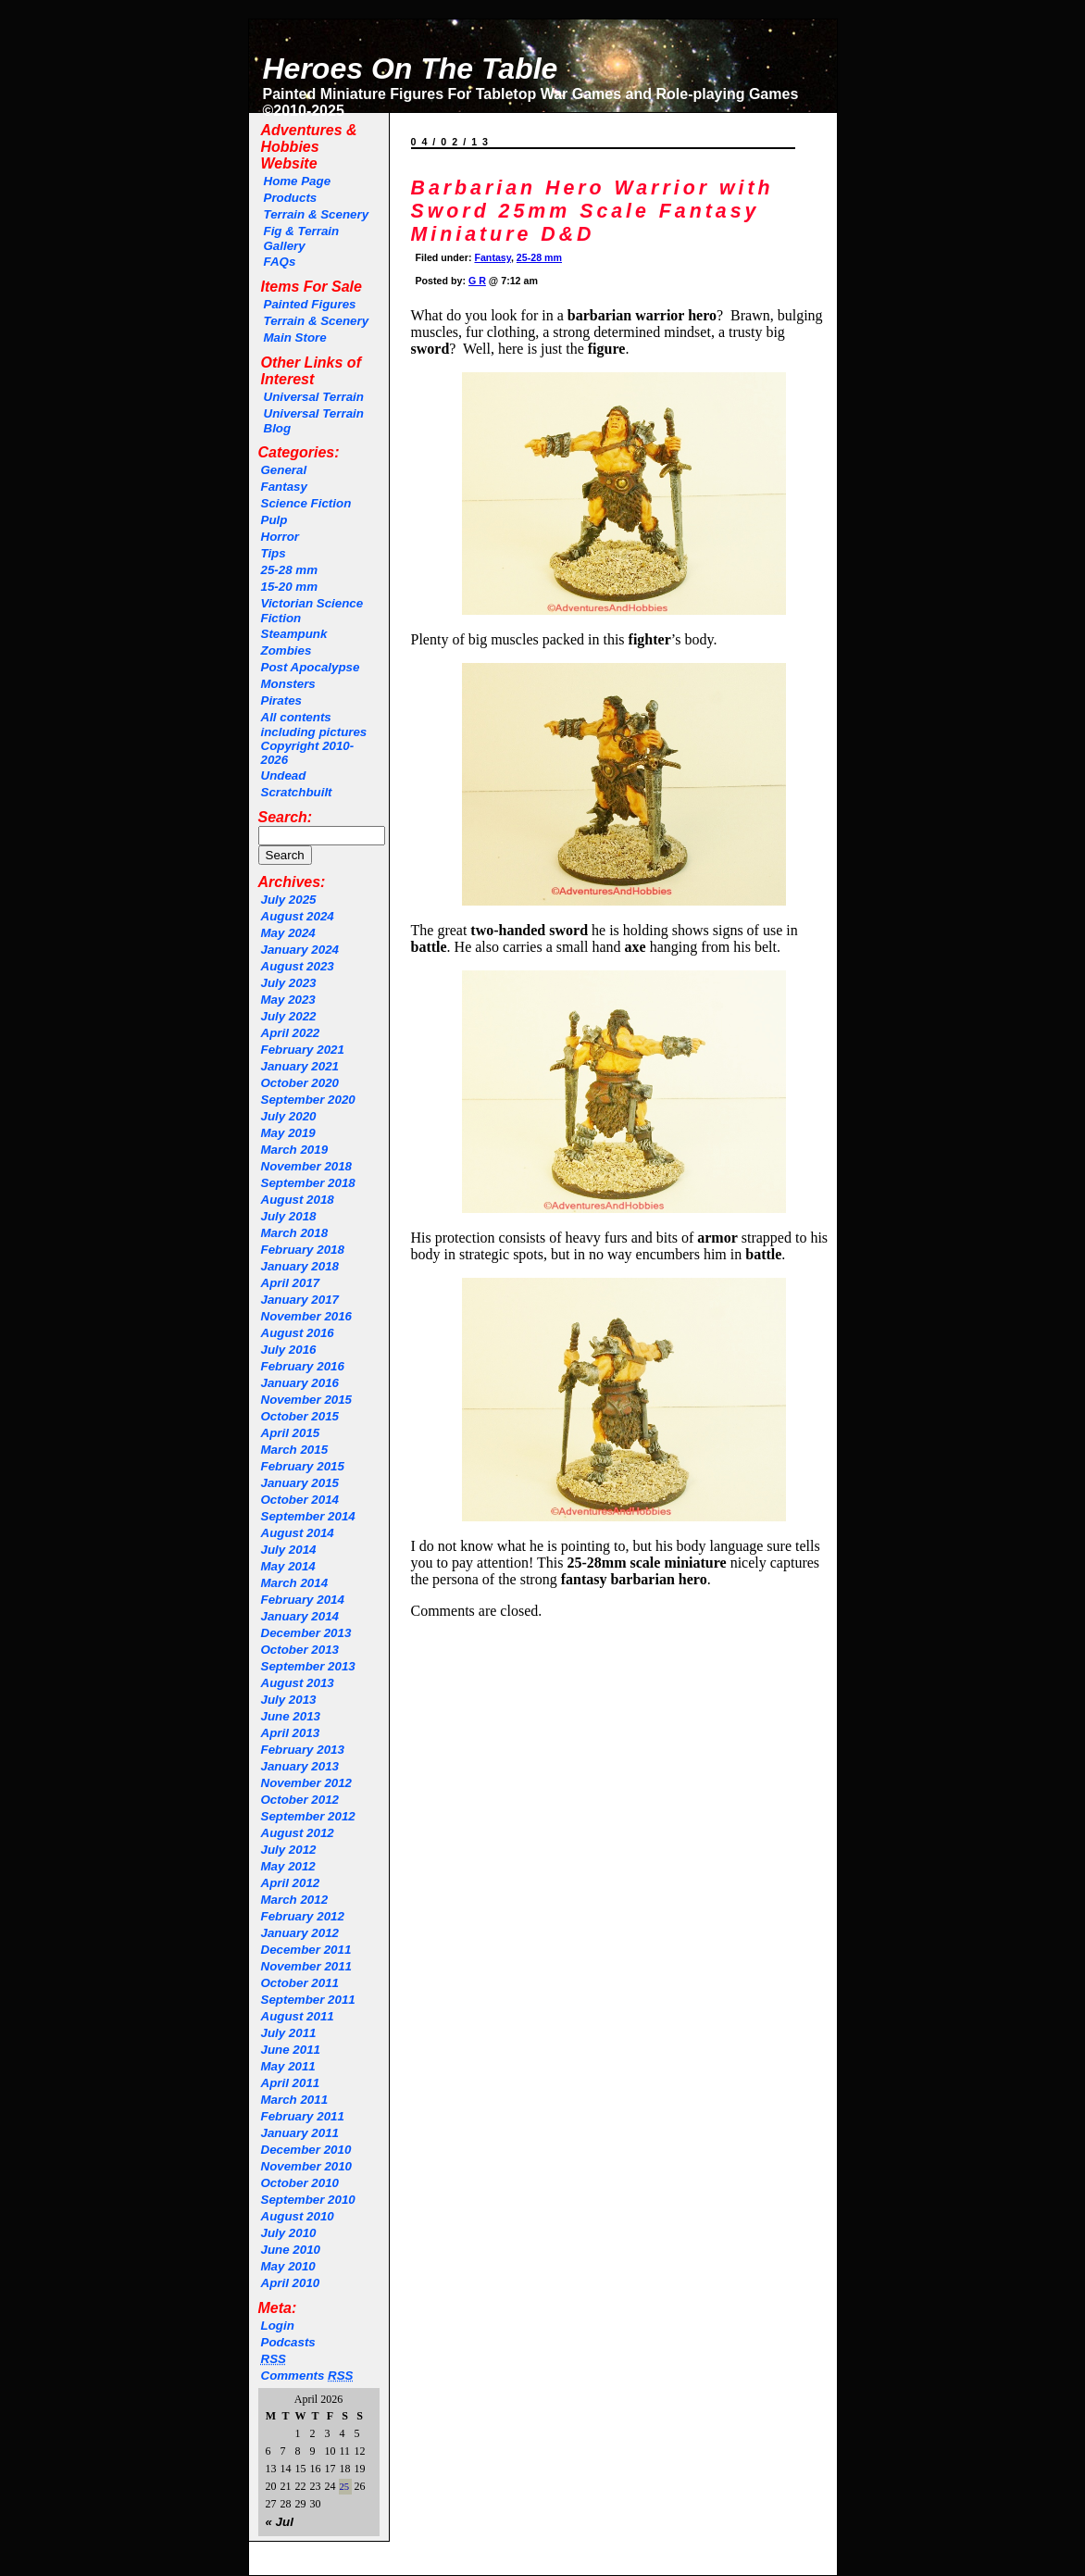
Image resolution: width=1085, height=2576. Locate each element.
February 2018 (302, 1250)
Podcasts (288, 2342)
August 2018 (297, 1200)
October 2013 (300, 1650)
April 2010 (290, 2283)
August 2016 (297, 1333)
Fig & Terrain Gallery (302, 238)
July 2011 (289, 2033)
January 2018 (300, 1266)
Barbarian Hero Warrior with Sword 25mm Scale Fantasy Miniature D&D (592, 211)
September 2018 (308, 1183)
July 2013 (289, 1700)
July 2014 (289, 1550)
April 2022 (290, 1033)
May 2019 (288, 1133)
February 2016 (302, 1366)
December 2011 (306, 1950)
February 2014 (302, 1600)
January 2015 (300, 1483)
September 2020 (308, 1100)
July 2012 (289, 1850)
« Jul (279, 2522)
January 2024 (300, 950)
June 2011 (290, 2050)
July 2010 (289, 2233)
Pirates (281, 700)
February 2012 (302, 1916)
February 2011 (302, 2116)
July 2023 (289, 983)
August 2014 (297, 1533)
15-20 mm (289, 587)
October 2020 (300, 1083)
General (284, 470)
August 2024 (297, 916)
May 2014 (288, 1566)
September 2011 (308, 2000)
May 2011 (288, 2066)
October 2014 (300, 1500)
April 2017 (290, 1283)
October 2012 (300, 1800)
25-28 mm (289, 570)
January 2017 (300, 1300)
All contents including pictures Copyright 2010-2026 (314, 738)
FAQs (280, 262)
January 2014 (300, 1616)
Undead (283, 775)
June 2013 (290, 1716)
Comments (307, 2375)
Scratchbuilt (296, 792)
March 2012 (295, 1900)
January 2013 (300, 1766)
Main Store (295, 337)
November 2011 (307, 1966)
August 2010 (297, 2216)
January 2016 (300, 1383)
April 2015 (290, 1433)
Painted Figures (310, 304)
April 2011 (290, 2083)
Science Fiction (306, 503)
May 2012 (288, 1866)
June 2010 (290, 2250)
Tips (273, 553)
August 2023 (297, 966)
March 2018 (295, 1233)
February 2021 (302, 1050)
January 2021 (300, 1066)
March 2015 (295, 1450)
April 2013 (290, 1733)
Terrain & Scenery (316, 214)
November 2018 (307, 1166)
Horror (280, 537)
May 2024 (288, 933)
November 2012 (307, 1783)
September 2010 (308, 2200)
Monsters (288, 684)
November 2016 (307, 1316)
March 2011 (295, 2100)
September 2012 (308, 1816)
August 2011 (297, 2016)
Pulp (274, 520)
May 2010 (288, 2266)
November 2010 (307, 2166)
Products (291, 198)
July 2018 (289, 1216)
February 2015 (302, 1466)
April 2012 (290, 1883)
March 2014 (295, 1583)
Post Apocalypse (310, 667)
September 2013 (308, 1666)
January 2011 (300, 2133)
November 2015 (307, 1400)
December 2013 (306, 1633)
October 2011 (300, 1983)
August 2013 (297, 1683)
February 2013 (302, 1750)
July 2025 (289, 900)
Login (277, 2325)
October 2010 (300, 2183)
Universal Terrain (314, 397)
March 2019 (295, 1150)
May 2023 (288, 1000)
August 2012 (297, 1833)
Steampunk (294, 634)
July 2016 (289, 1350)
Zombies (286, 650)
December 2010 (306, 2150)
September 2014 (308, 1516)
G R (477, 280)
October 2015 (300, 1416)
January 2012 (300, 1933)
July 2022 (289, 1016)
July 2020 (289, 1116)
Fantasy (284, 487)
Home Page (297, 181)
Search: (285, 817)
